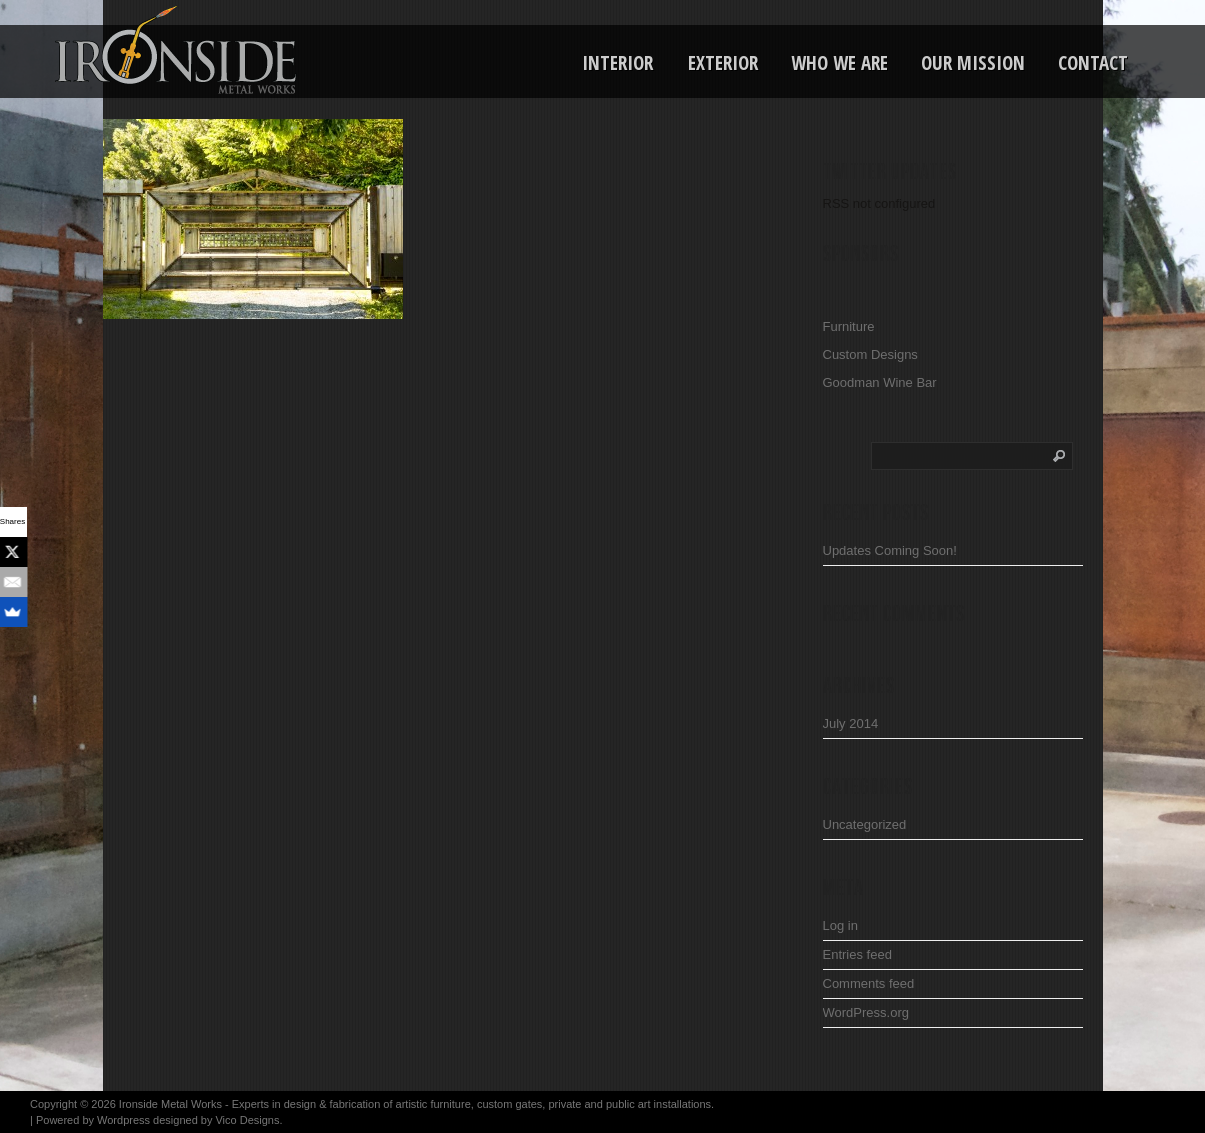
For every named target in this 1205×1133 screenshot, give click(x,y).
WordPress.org (866, 1012)
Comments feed (869, 983)
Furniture (849, 326)
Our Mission (973, 63)
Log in (840, 925)
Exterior (723, 63)
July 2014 (851, 723)
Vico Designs (247, 1120)
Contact (1093, 63)
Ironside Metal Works (170, 1104)
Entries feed (857, 954)
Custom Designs (870, 354)
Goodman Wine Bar (880, 382)
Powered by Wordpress (93, 1120)
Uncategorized (865, 824)
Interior (617, 63)
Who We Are (839, 63)
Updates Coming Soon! (890, 550)
